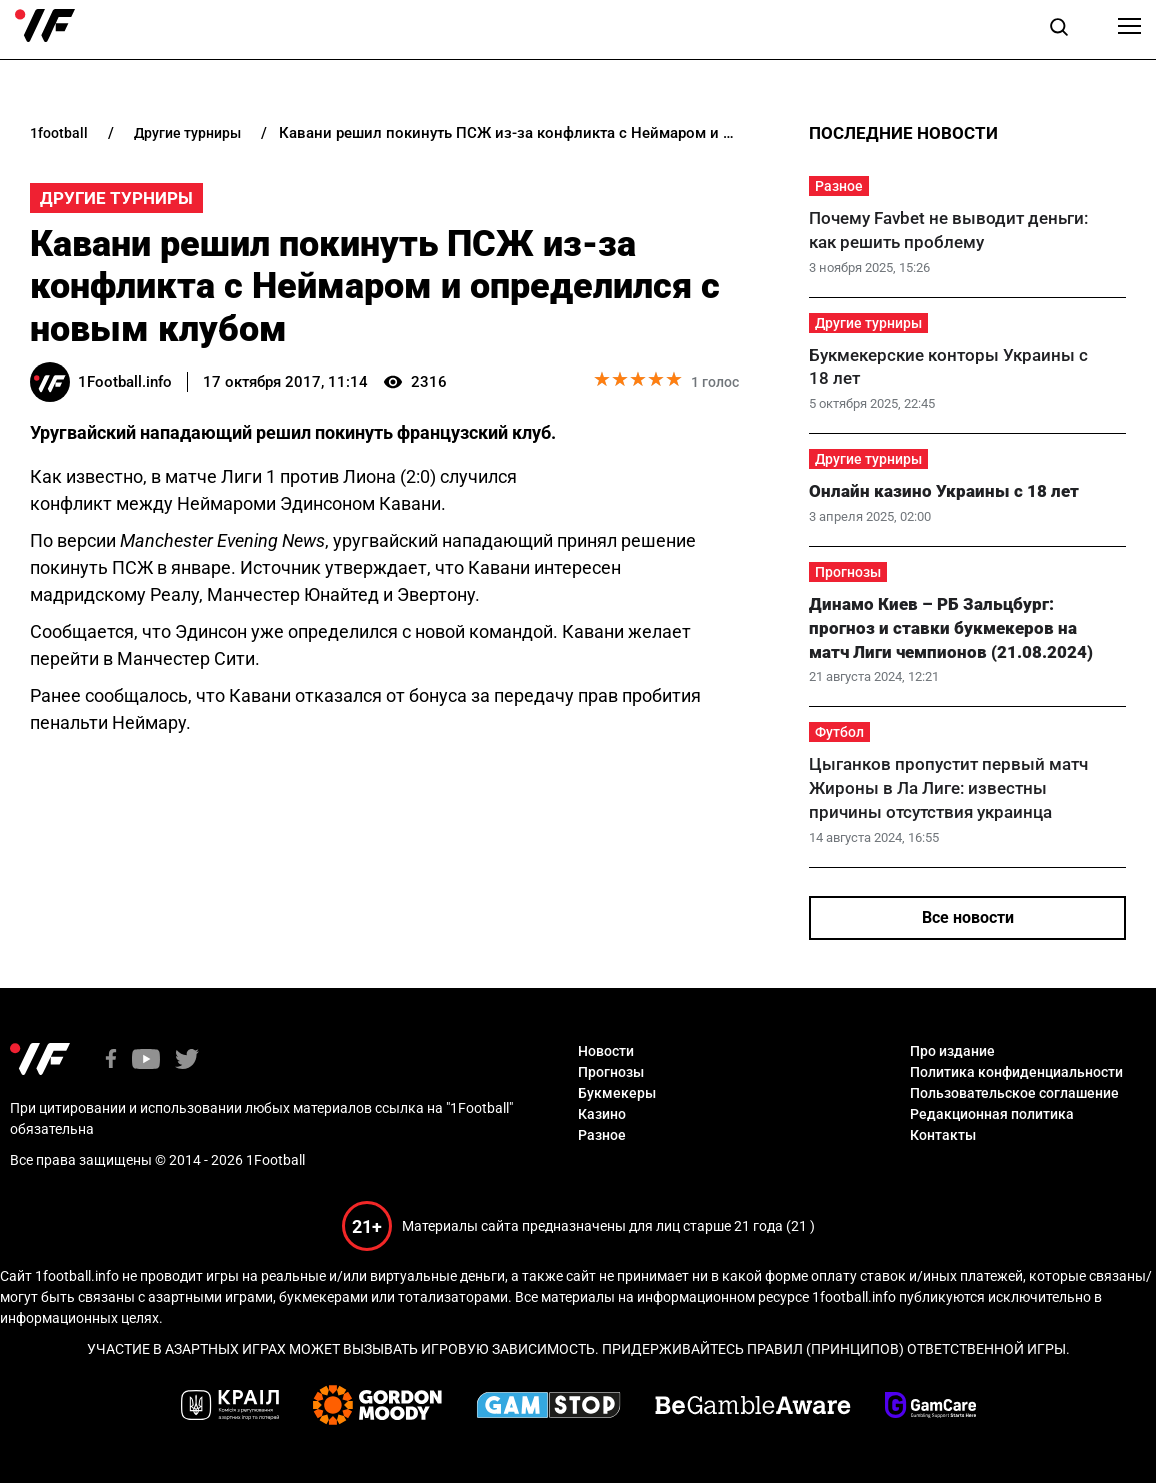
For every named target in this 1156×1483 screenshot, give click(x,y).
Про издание (952, 1051)
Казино (602, 1114)
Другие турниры (116, 198)
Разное (839, 186)
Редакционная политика (992, 1114)
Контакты (943, 1135)
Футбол (839, 732)
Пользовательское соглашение (1014, 1093)
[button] (1059, 30)
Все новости (968, 917)
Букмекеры (617, 1093)
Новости (606, 1051)
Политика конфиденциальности (1016, 1072)
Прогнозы (848, 572)
